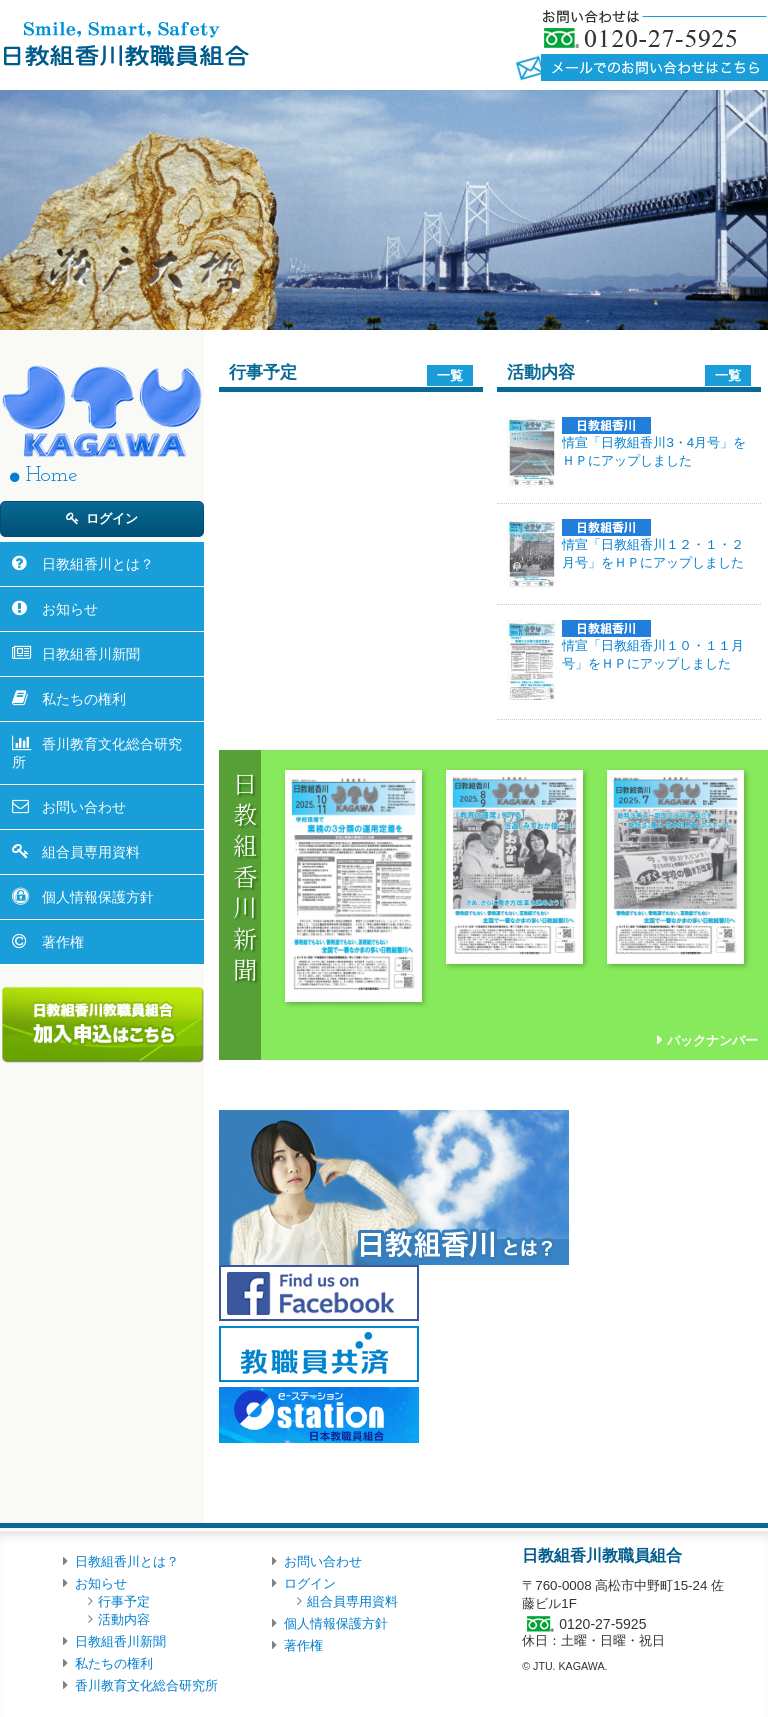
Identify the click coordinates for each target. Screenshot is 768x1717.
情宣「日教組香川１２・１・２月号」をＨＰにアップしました (653, 544)
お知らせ (70, 609)
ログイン (112, 518)
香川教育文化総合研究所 (97, 753)
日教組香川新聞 (91, 654)
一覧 (450, 375)
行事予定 (124, 1601)
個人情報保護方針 (98, 897)
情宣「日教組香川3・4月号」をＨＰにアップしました (654, 442)
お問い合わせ (84, 807)
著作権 (63, 942)
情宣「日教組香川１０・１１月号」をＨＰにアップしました (653, 645)
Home (51, 475)
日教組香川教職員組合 (124, 43)
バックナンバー (712, 1040)
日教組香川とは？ (98, 564)
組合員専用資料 (91, 852)
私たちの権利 (84, 699)
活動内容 (124, 1619)
